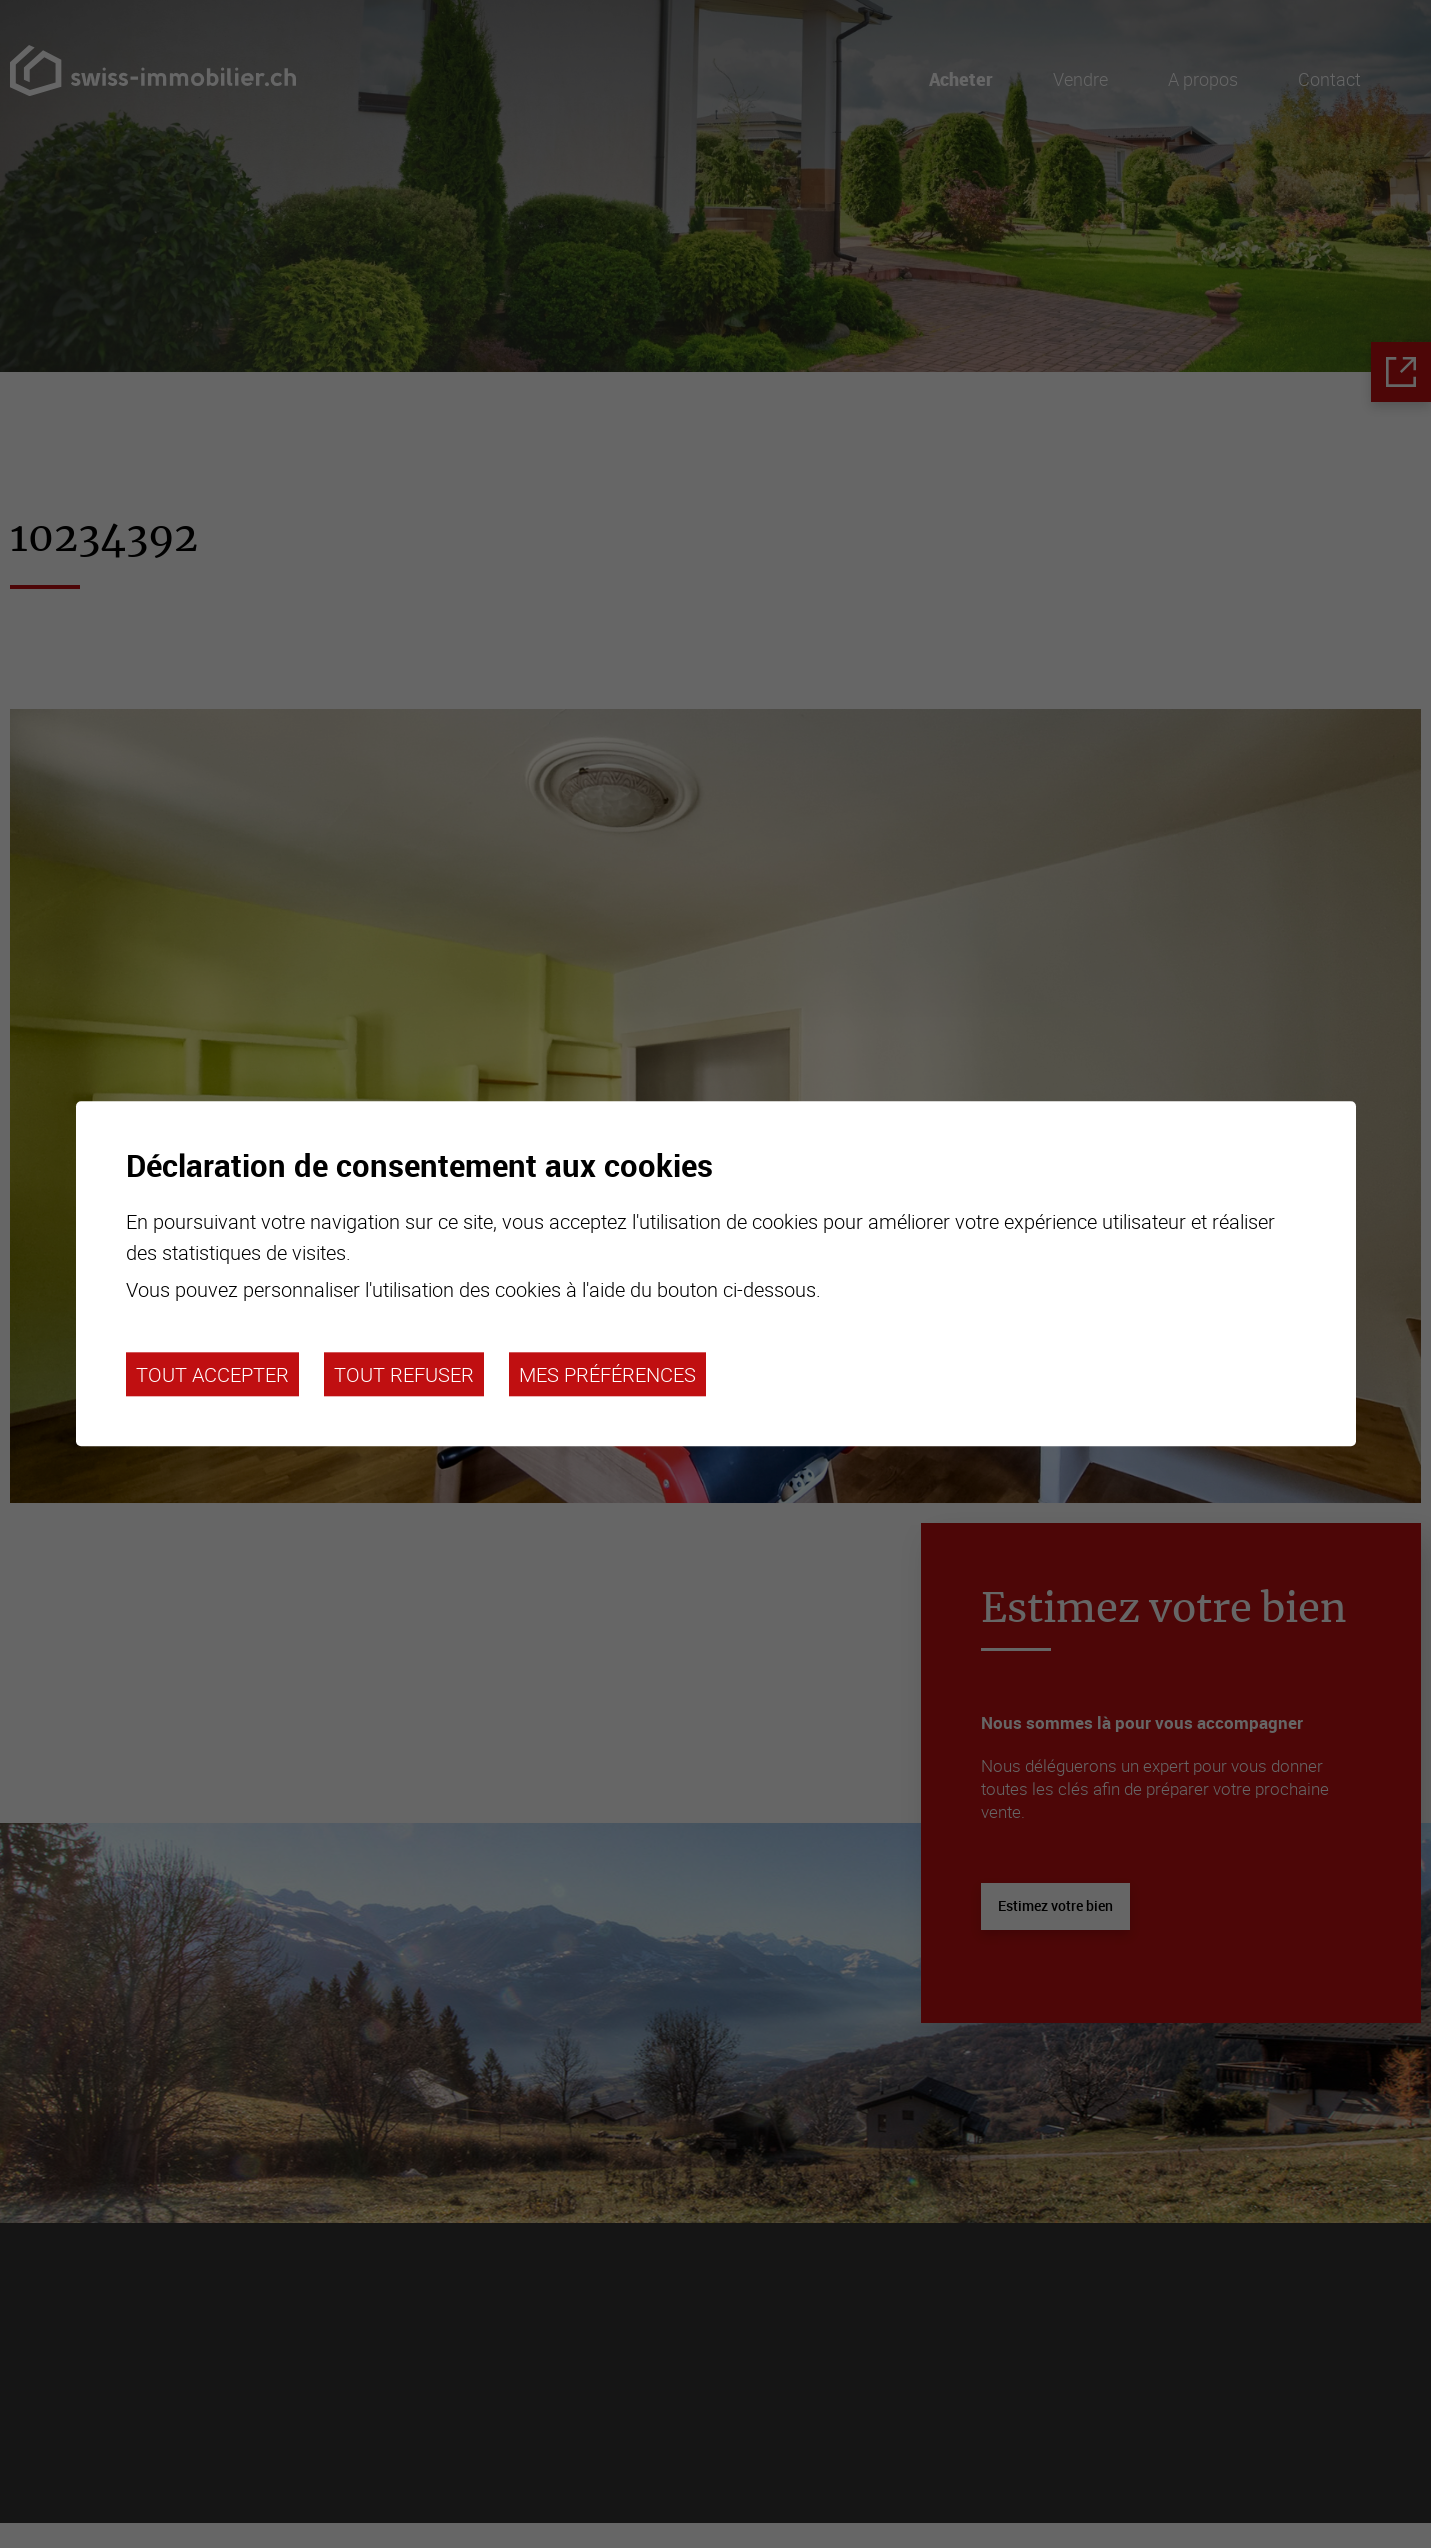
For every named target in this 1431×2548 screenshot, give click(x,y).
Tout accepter (212, 1374)
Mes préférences (607, 1374)
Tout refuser (404, 1374)
